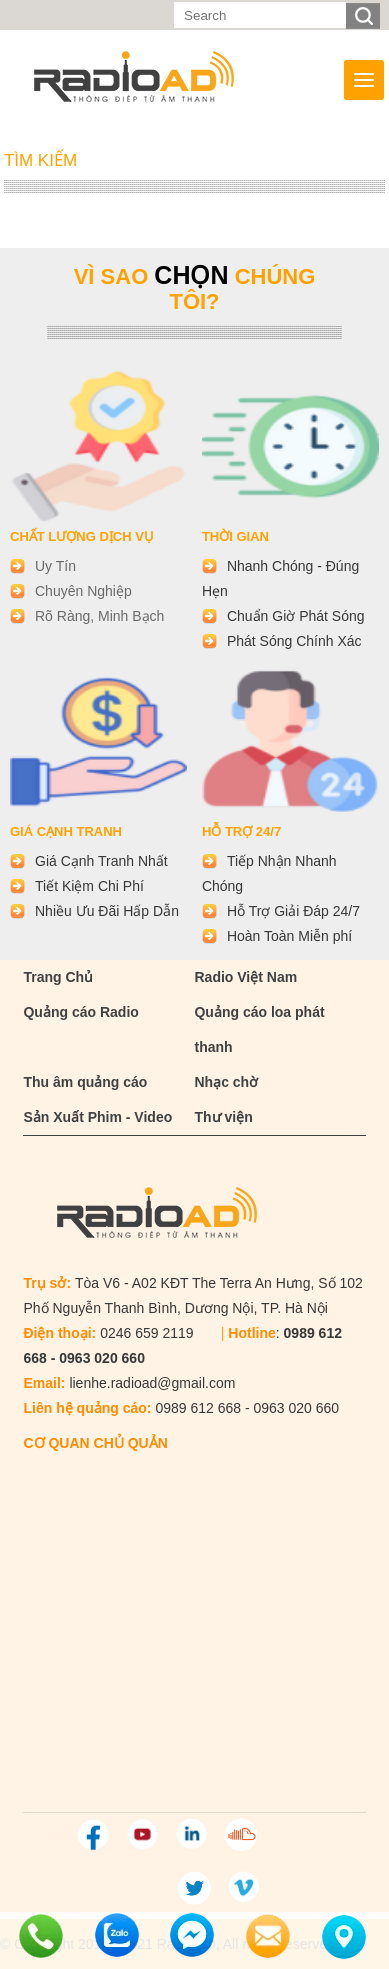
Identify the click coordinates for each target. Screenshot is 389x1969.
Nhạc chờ (226, 1082)
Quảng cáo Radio (80, 1012)
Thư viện (223, 1117)
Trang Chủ (58, 977)
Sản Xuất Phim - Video (97, 1117)
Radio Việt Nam (245, 977)
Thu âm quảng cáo (85, 1082)
